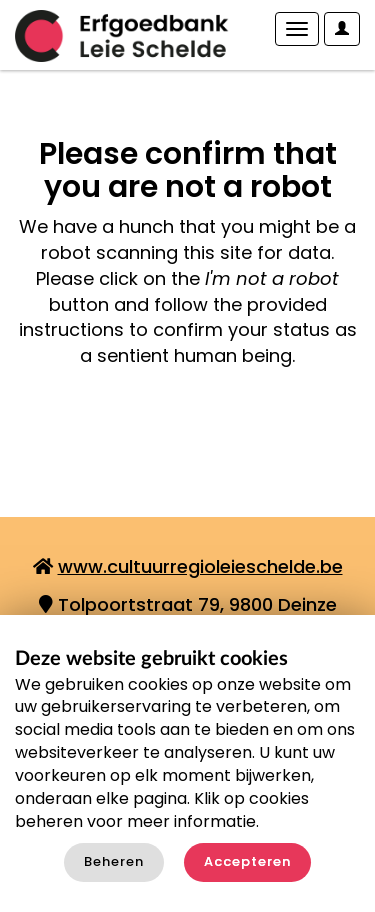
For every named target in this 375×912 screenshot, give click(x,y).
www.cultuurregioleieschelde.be (200, 566)
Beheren (114, 861)
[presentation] (182, 432)
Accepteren (247, 861)
